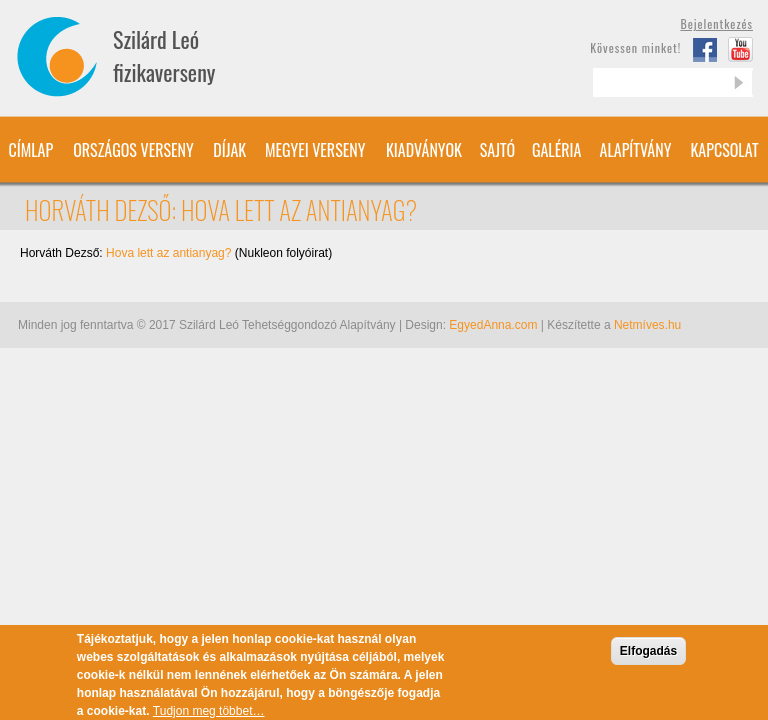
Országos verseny (133, 150)
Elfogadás (648, 656)
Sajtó (497, 150)
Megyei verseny (315, 150)
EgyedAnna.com (493, 325)
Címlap (30, 150)
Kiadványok (424, 150)
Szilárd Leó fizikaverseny (164, 55)
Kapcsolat (724, 150)
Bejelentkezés (716, 23)
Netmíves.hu (647, 325)
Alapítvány (636, 150)
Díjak (229, 150)
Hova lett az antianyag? (168, 253)
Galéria (556, 150)
